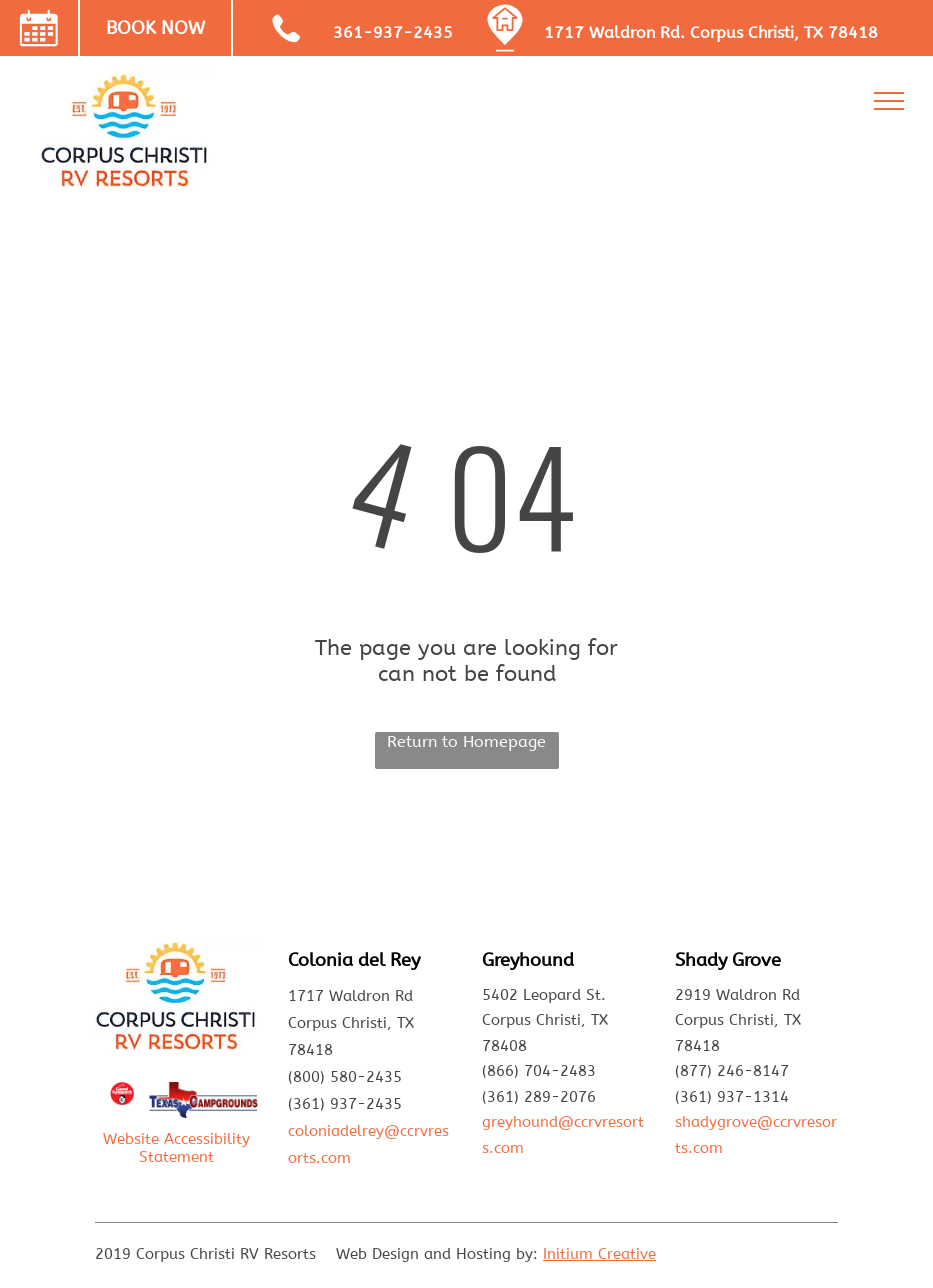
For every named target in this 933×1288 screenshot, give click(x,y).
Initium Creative (599, 1254)
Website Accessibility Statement (176, 1148)
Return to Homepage (466, 741)
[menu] (889, 101)
